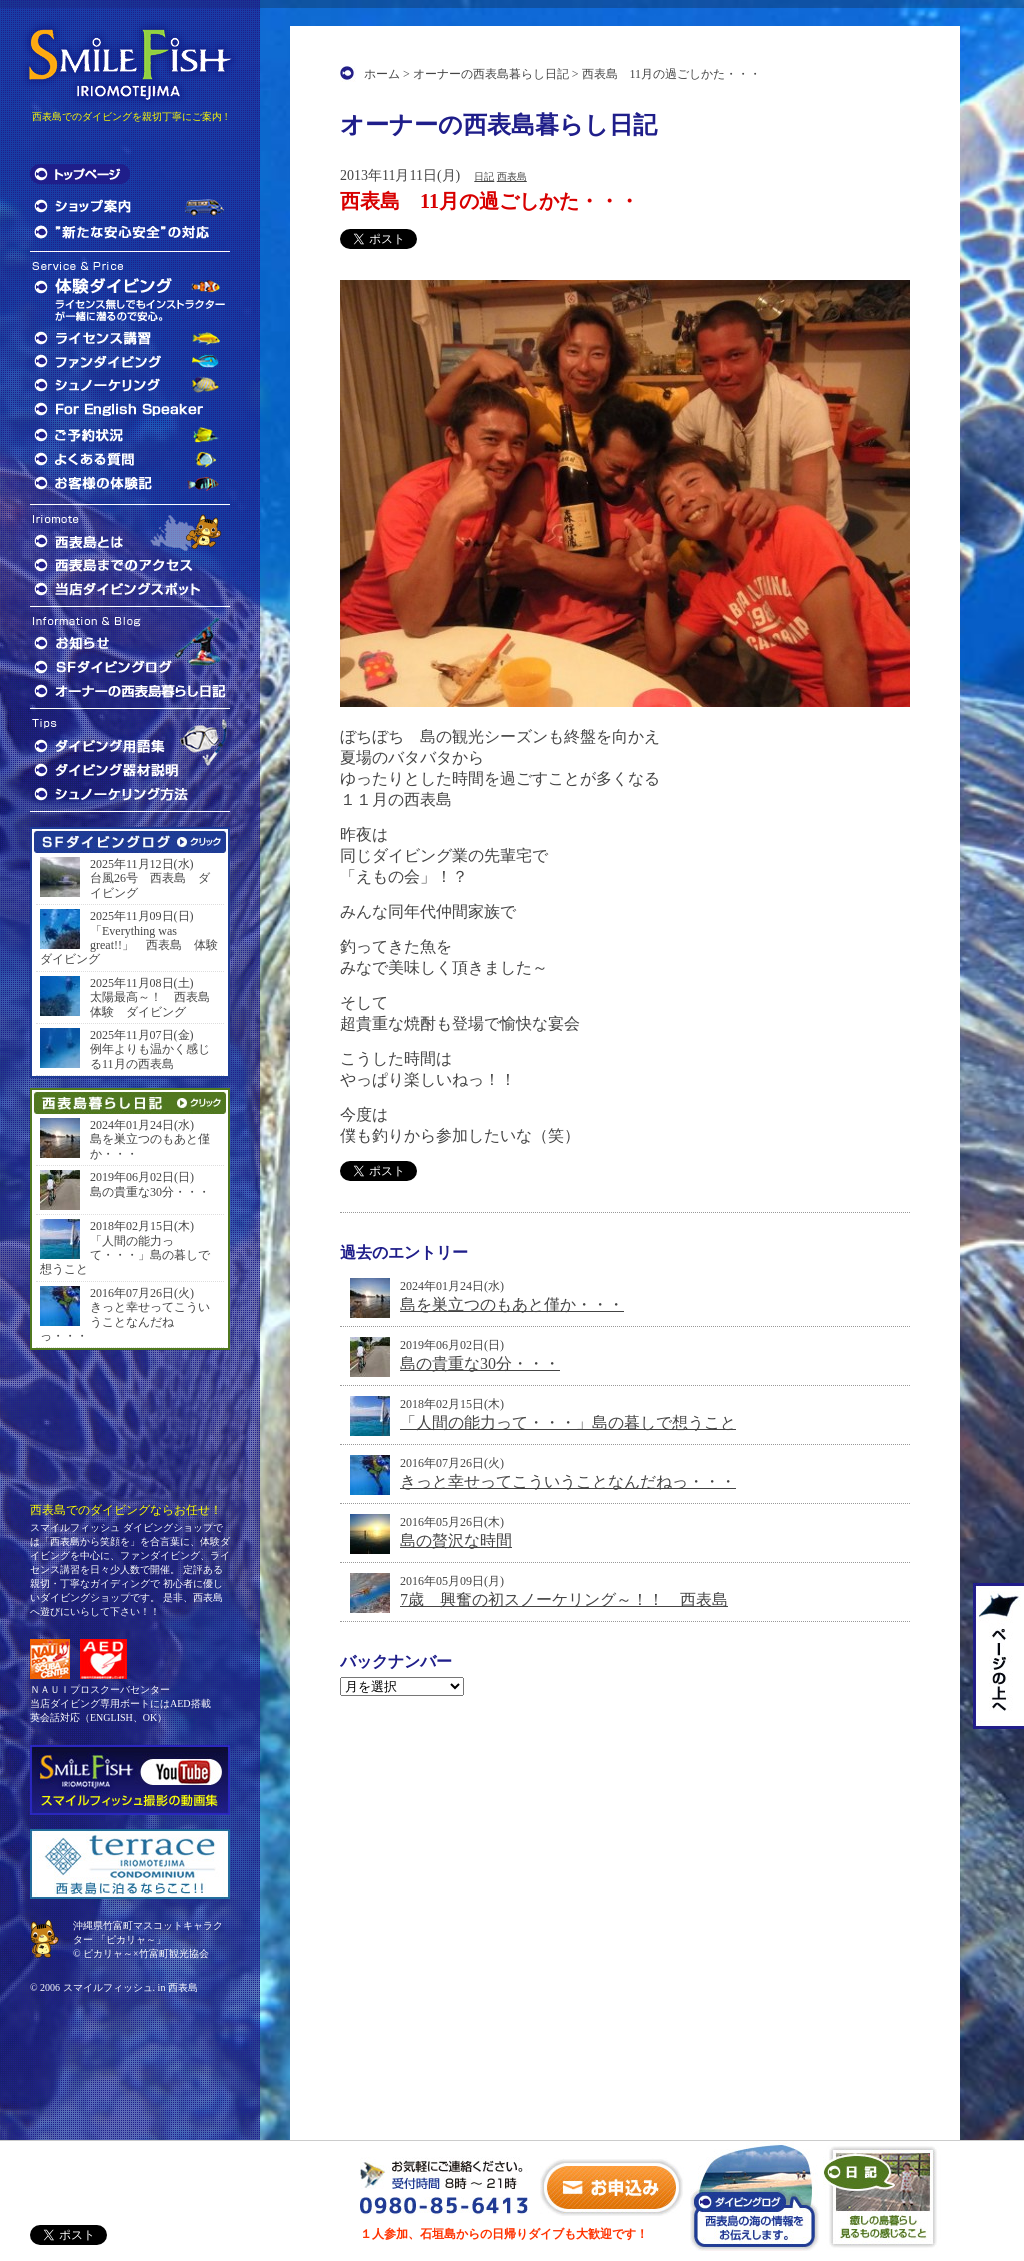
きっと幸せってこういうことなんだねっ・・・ (568, 1481)
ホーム (382, 74)
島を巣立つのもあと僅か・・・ (512, 1304)
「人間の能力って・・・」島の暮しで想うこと (568, 1422)
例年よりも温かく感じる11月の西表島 (150, 1056)
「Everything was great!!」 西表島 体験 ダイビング (130, 945)
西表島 (512, 176)
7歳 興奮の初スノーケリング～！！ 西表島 (564, 1599)
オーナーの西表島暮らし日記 (491, 74)
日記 (484, 176)
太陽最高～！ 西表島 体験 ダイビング (155, 1004)
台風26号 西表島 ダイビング (150, 885)
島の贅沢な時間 (456, 1540)
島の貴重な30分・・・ (480, 1363)
